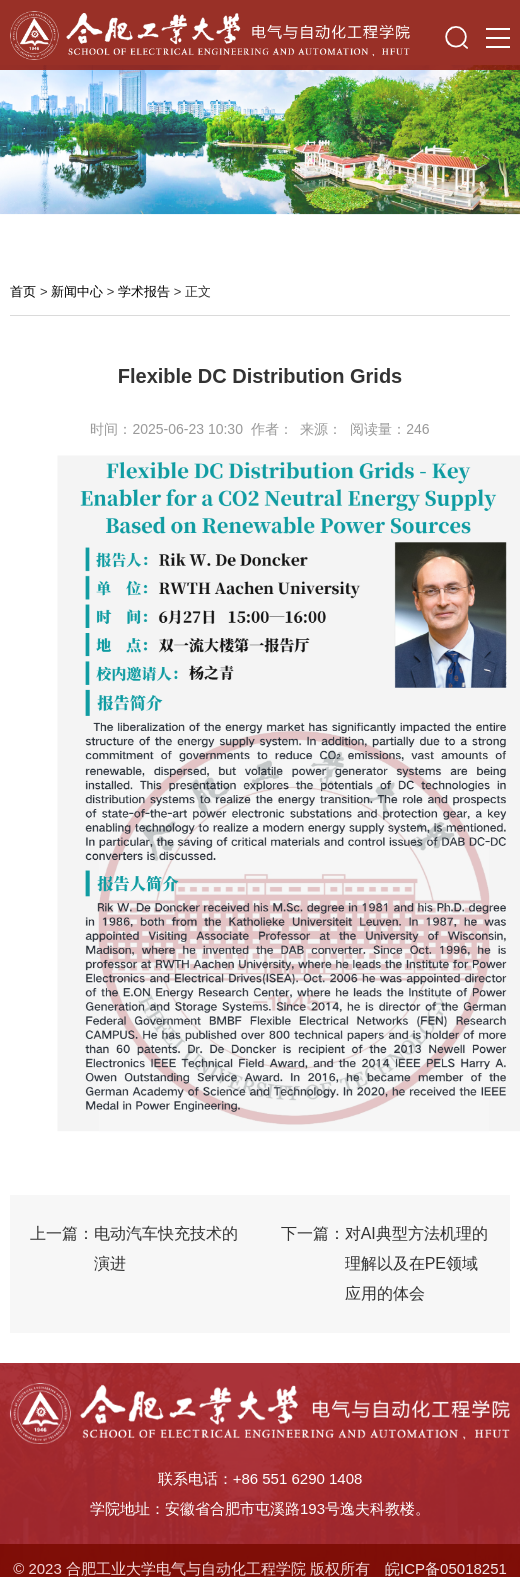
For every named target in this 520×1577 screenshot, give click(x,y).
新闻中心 (77, 291)
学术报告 (144, 291)
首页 (23, 291)
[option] (260, 135)
